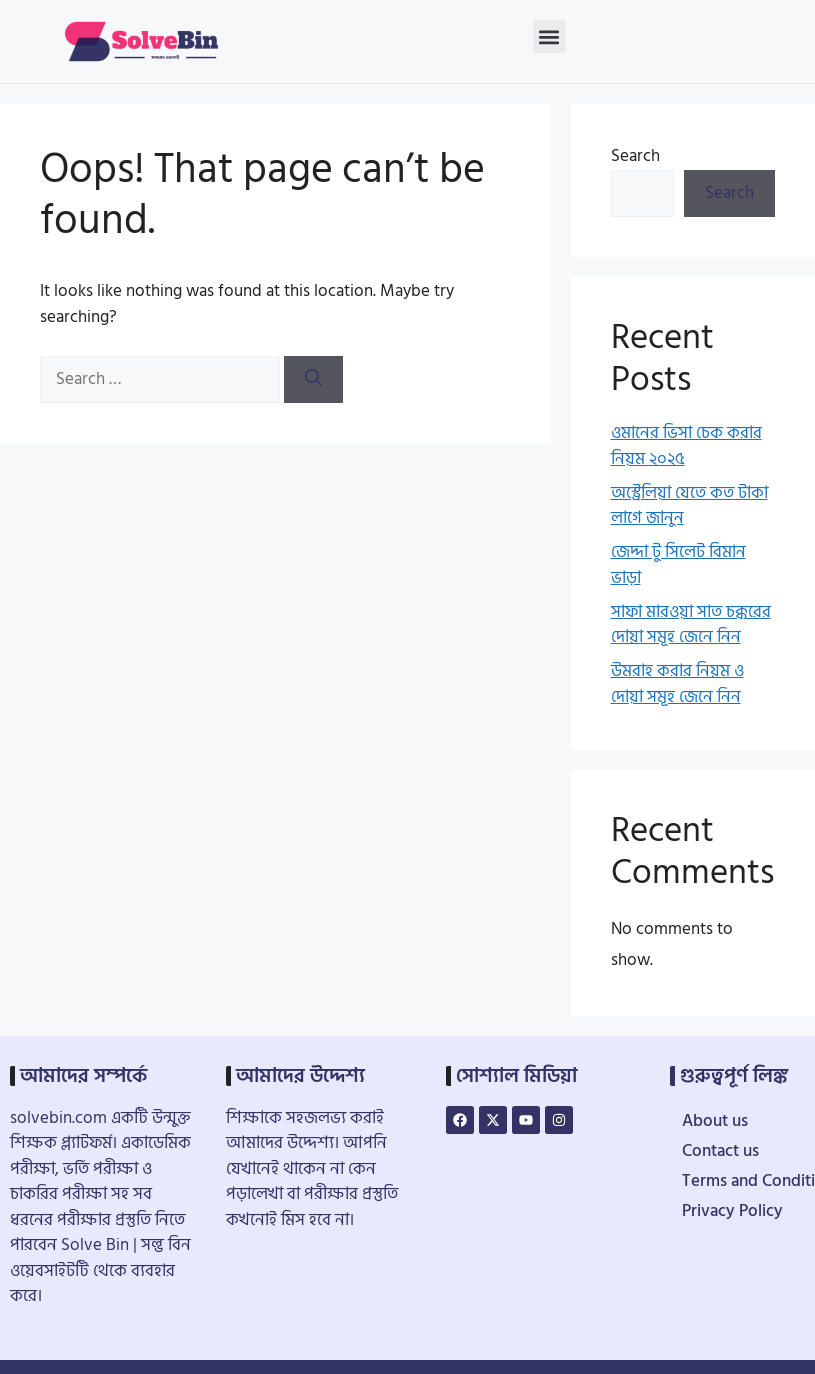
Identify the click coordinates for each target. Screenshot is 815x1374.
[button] (549, 36)
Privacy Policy (732, 1211)
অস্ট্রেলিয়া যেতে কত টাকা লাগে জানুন (689, 506)
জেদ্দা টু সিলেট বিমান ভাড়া (678, 565)
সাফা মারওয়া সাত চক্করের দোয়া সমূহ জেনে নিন (691, 625)
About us (715, 1121)
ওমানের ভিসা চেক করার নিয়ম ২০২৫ (686, 446)
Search (635, 156)
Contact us (720, 1151)
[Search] (313, 380)
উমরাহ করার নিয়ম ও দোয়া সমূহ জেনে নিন (677, 684)
